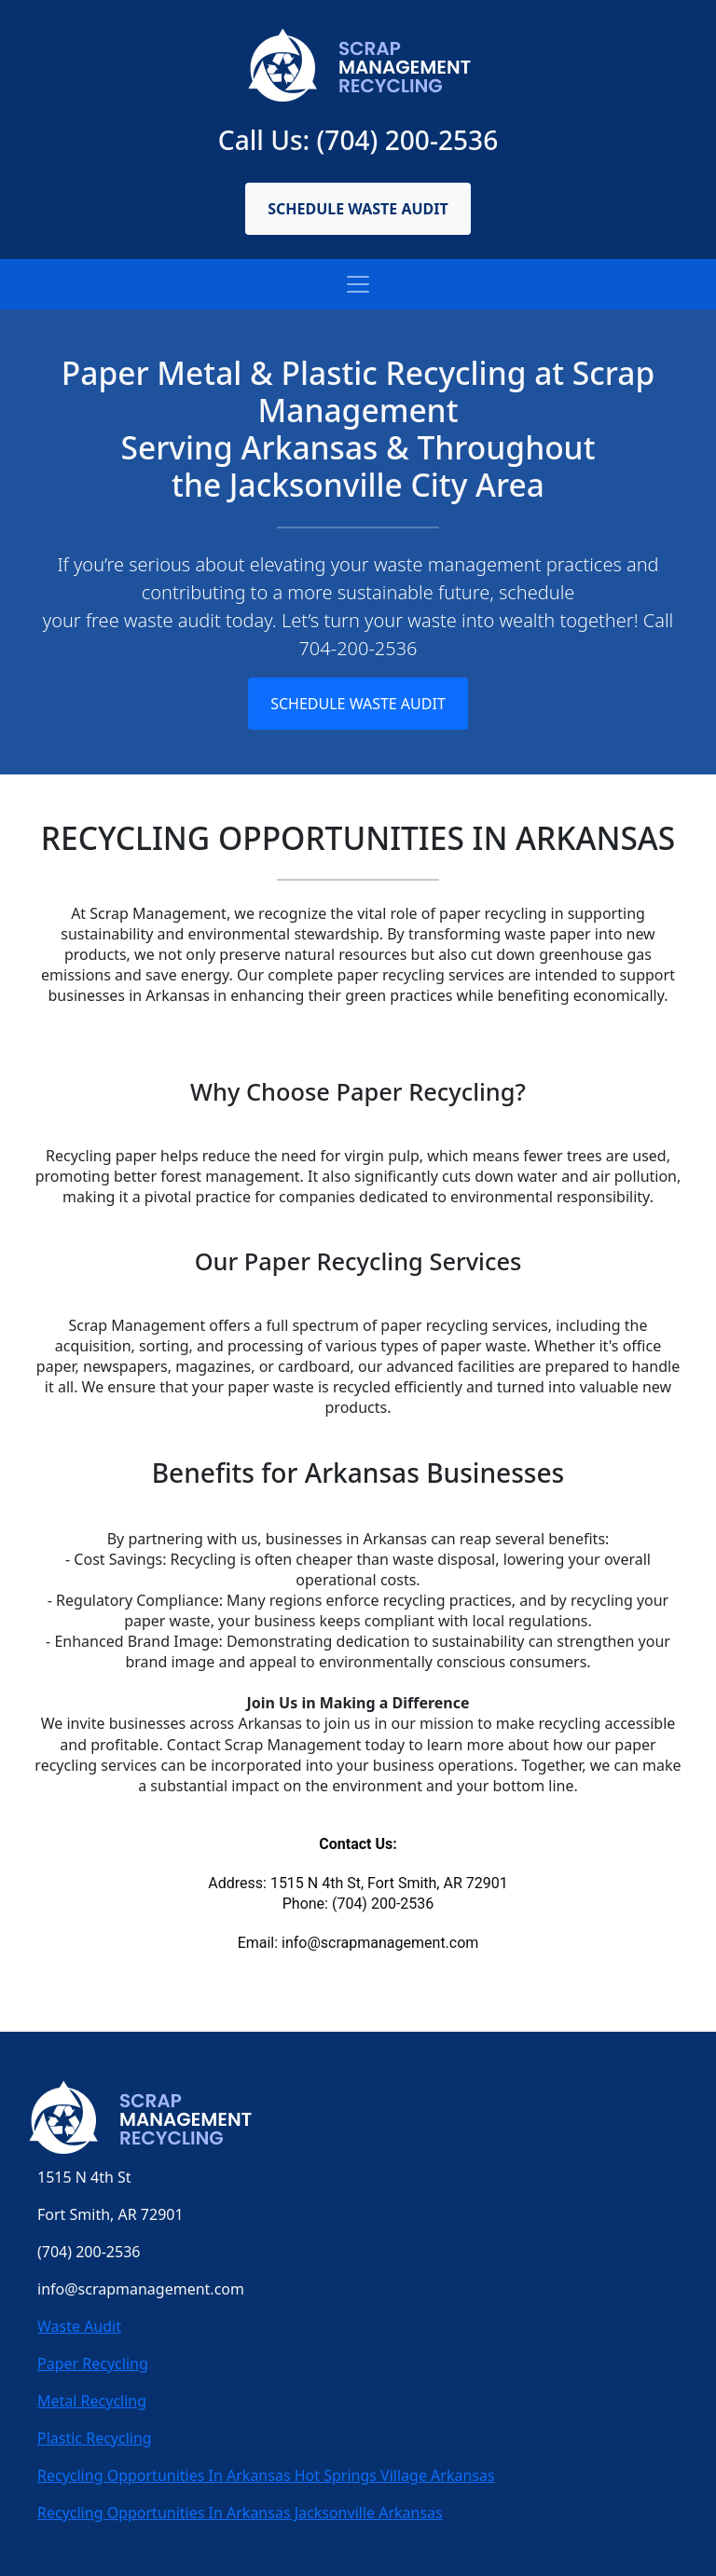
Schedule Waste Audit (358, 209)
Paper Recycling (92, 2363)
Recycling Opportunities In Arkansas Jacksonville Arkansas (240, 2512)
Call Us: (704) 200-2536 (358, 140)
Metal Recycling (91, 2401)
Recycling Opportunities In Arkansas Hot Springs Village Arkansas (266, 2475)
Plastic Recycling (94, 2438)
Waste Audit (79, 2326)
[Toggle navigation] (358, 284)
